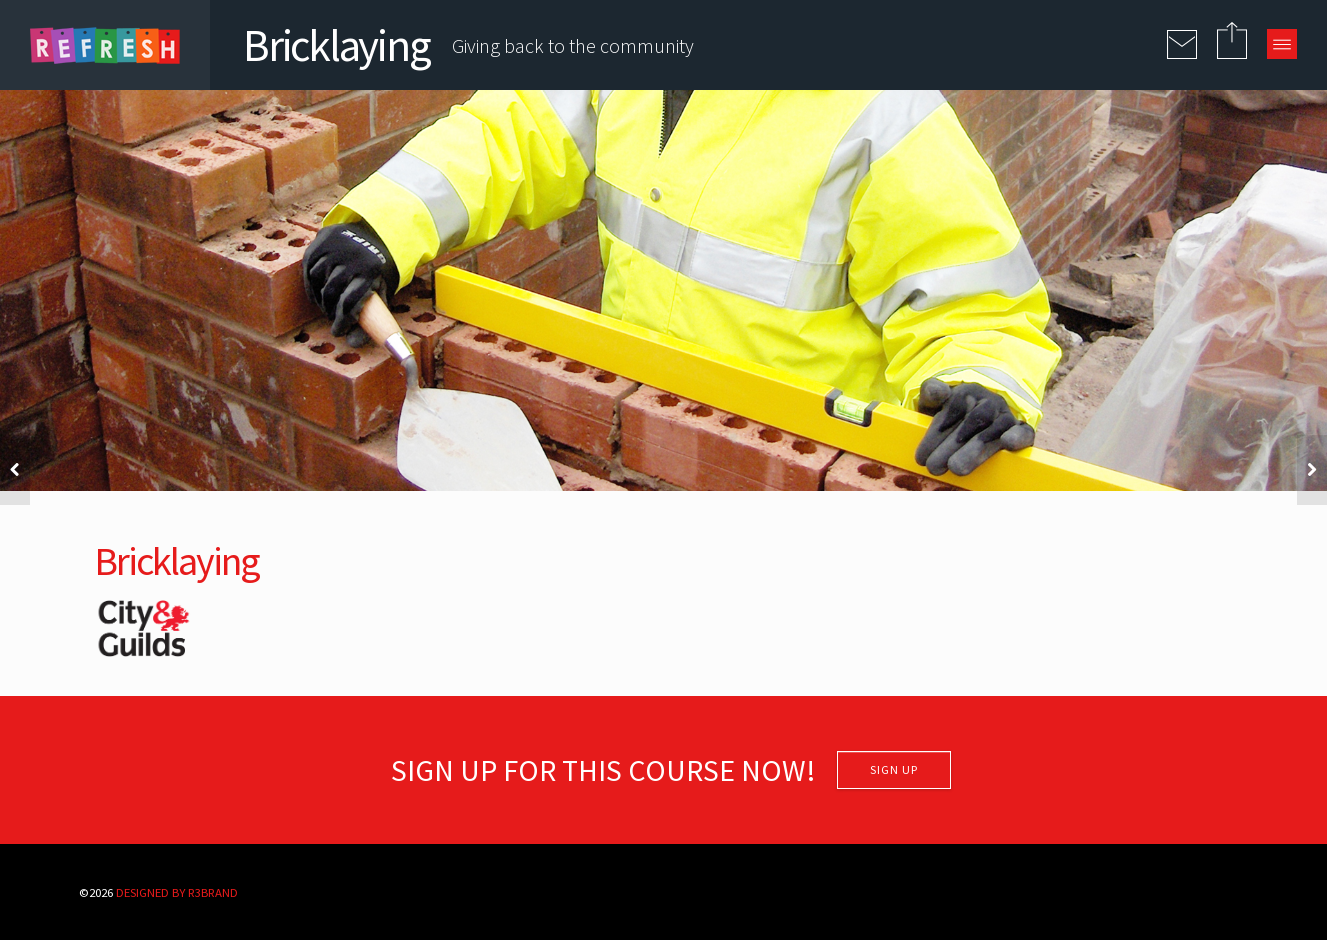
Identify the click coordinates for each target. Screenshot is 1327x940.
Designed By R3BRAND (177, 892)
